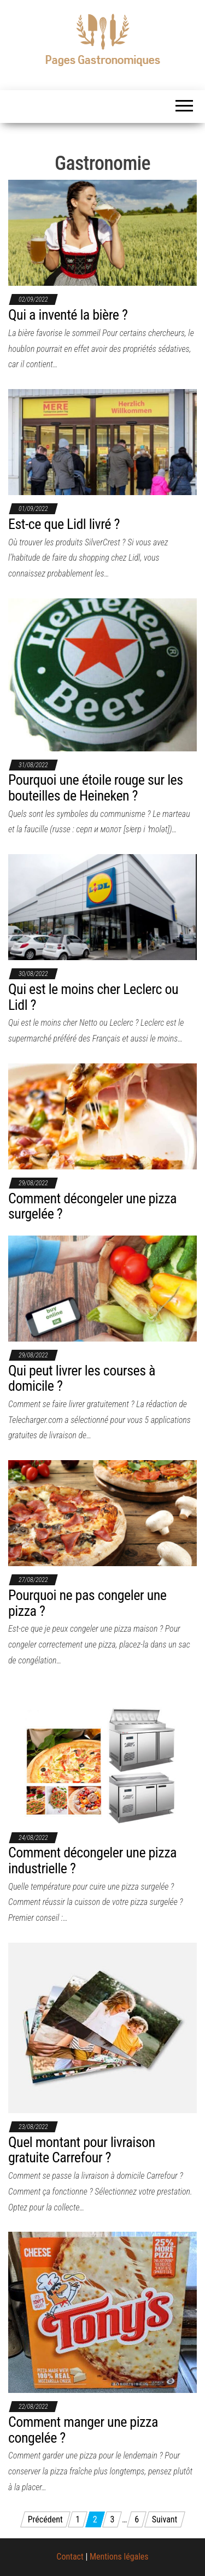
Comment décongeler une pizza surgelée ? (92, 1206)
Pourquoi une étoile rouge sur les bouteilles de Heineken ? (95, 788)
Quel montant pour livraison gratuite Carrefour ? (81, 2150)
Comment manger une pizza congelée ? (83, 2430)
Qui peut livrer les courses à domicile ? (81, 1378)
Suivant (165, 2519)
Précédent (45, 2519)
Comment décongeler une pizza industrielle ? (92, 1860)
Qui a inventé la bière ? (67, 315)
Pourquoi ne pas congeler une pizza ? (87, 1603)
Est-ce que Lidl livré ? (64, 524)
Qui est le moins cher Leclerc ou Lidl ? (93, 997)
